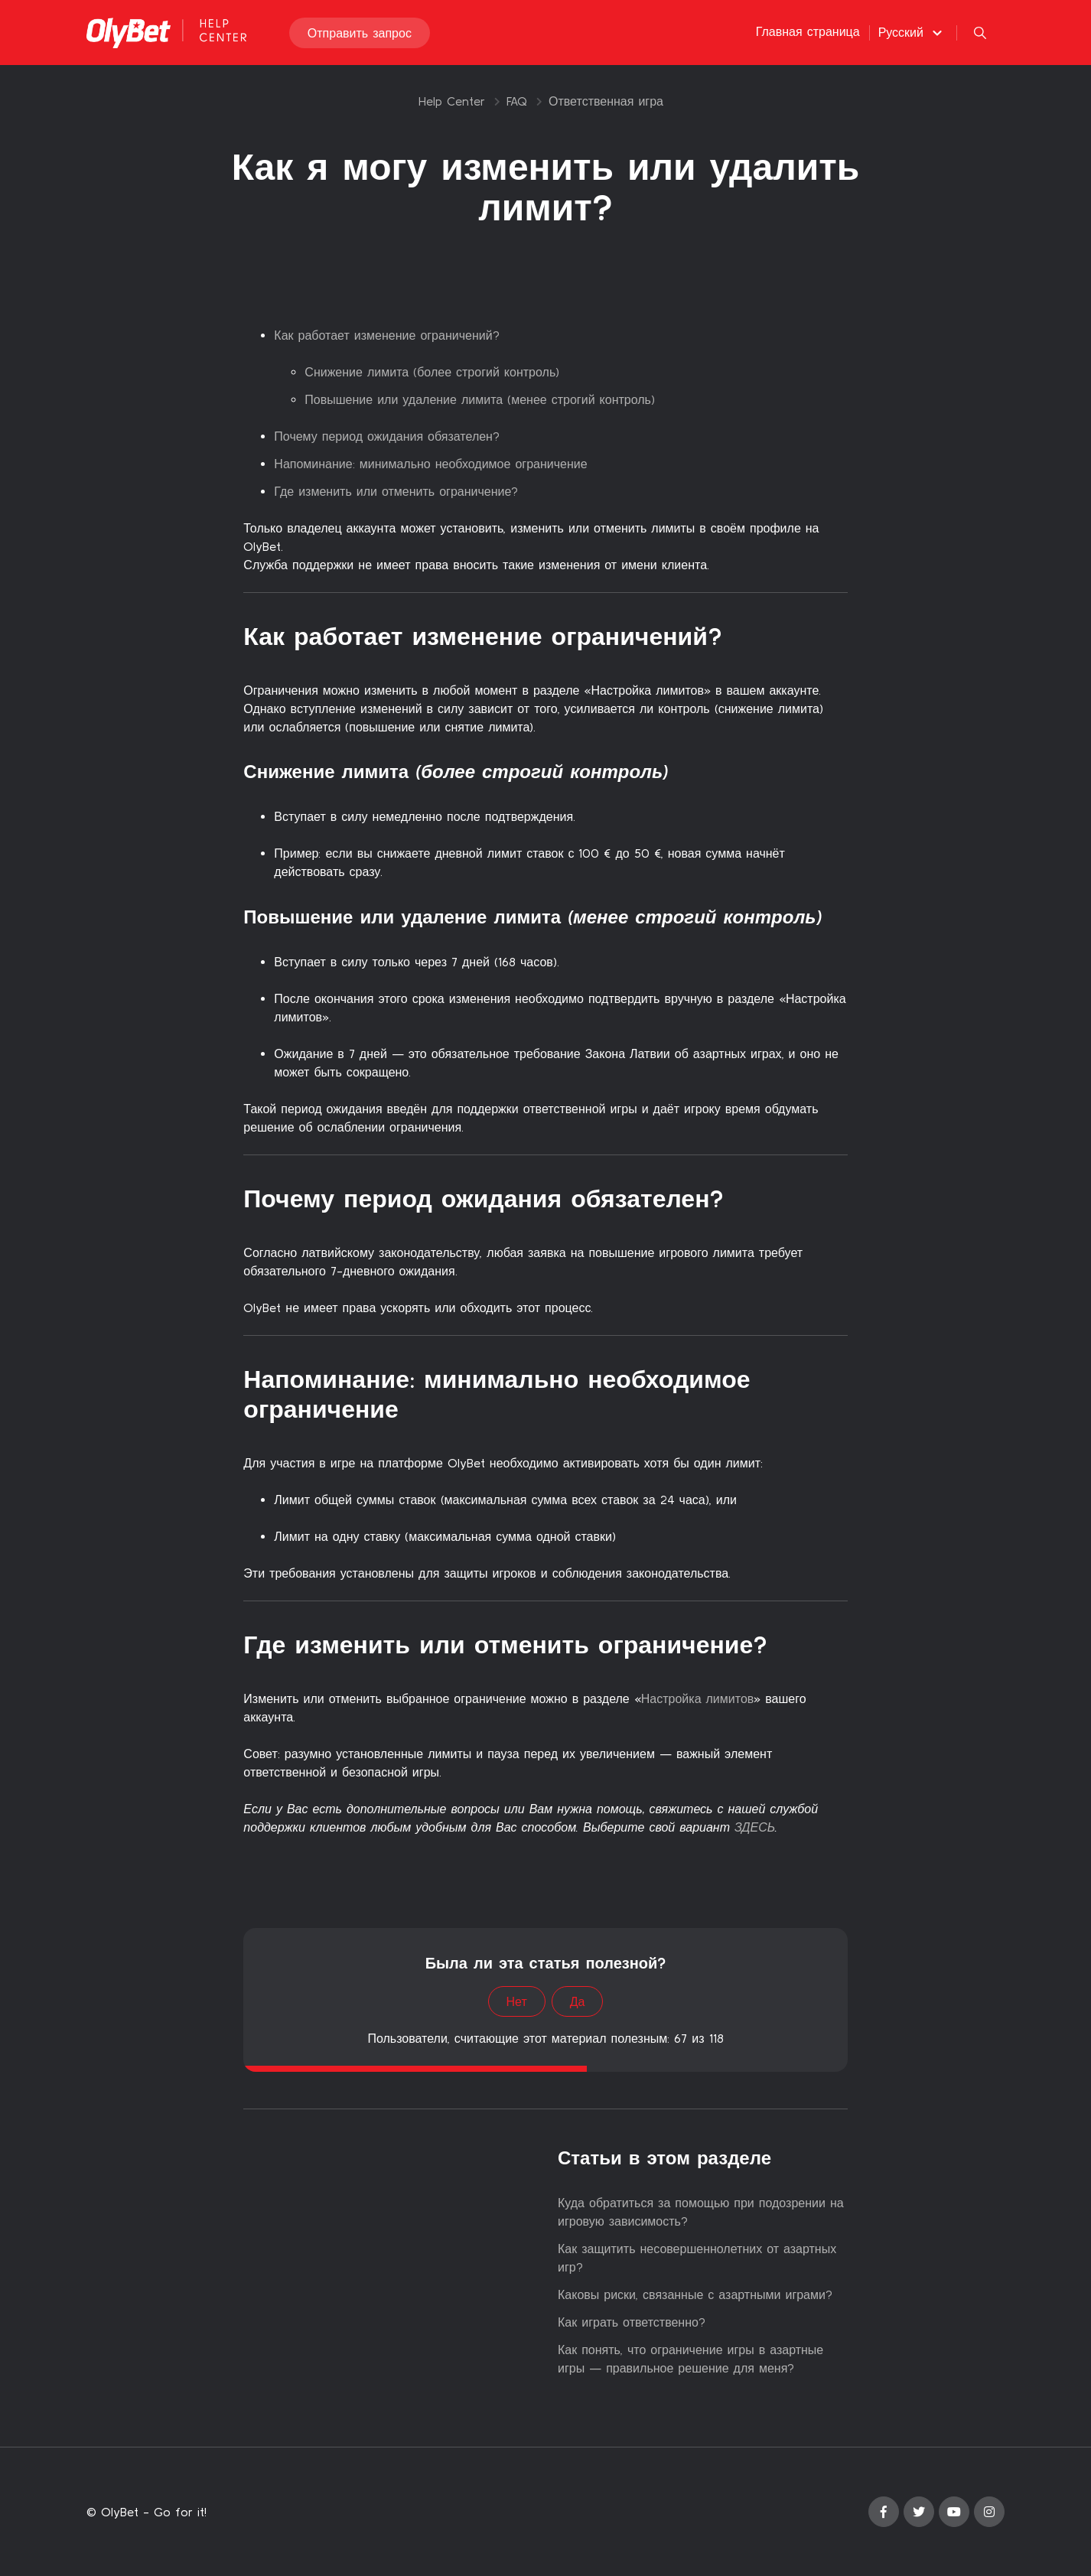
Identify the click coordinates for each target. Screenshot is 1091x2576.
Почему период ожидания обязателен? (387, 436)
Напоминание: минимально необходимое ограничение (430, 464)
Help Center (451, 101)
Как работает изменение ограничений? (386, 335)
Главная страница (808, 32)
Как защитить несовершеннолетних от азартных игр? (697, 2258)
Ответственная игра (606, 101)
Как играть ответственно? (631, 2322)
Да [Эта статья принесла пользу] (577, 2001)
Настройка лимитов (697, 1698)
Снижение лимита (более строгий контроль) (432, 372)
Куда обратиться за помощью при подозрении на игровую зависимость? (701, 2212)
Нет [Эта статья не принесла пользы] (516, 2001)
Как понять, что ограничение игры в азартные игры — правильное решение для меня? (690, 2359)
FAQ (516, 101)
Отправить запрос (360, 34)
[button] (912, 33)
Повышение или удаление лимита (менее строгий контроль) (480, 399)
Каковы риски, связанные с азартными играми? (695, 2294)
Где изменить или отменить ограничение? (396, 491)
